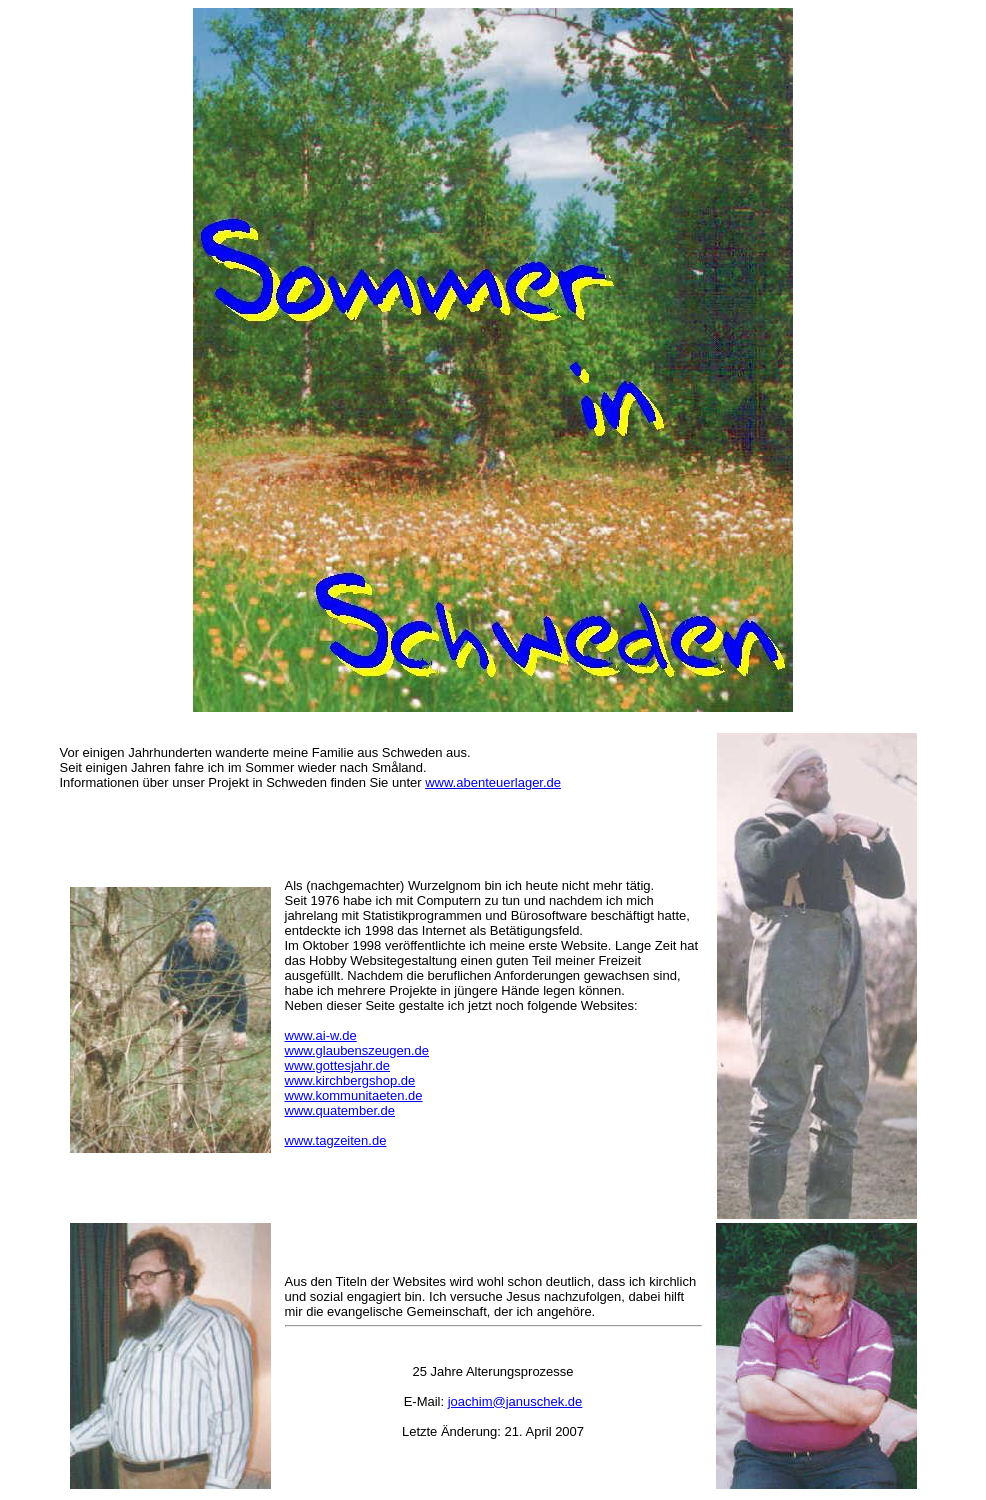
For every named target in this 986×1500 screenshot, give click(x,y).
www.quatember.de (340, 1110)
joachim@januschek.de (515, 1401)
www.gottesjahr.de (338, 1065)
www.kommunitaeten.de (354, 1095)
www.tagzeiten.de (336, 1140)
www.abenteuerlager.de (493, 782)
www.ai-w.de (321, 1035)
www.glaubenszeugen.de (357, 1050)
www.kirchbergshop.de (350, 1080)
